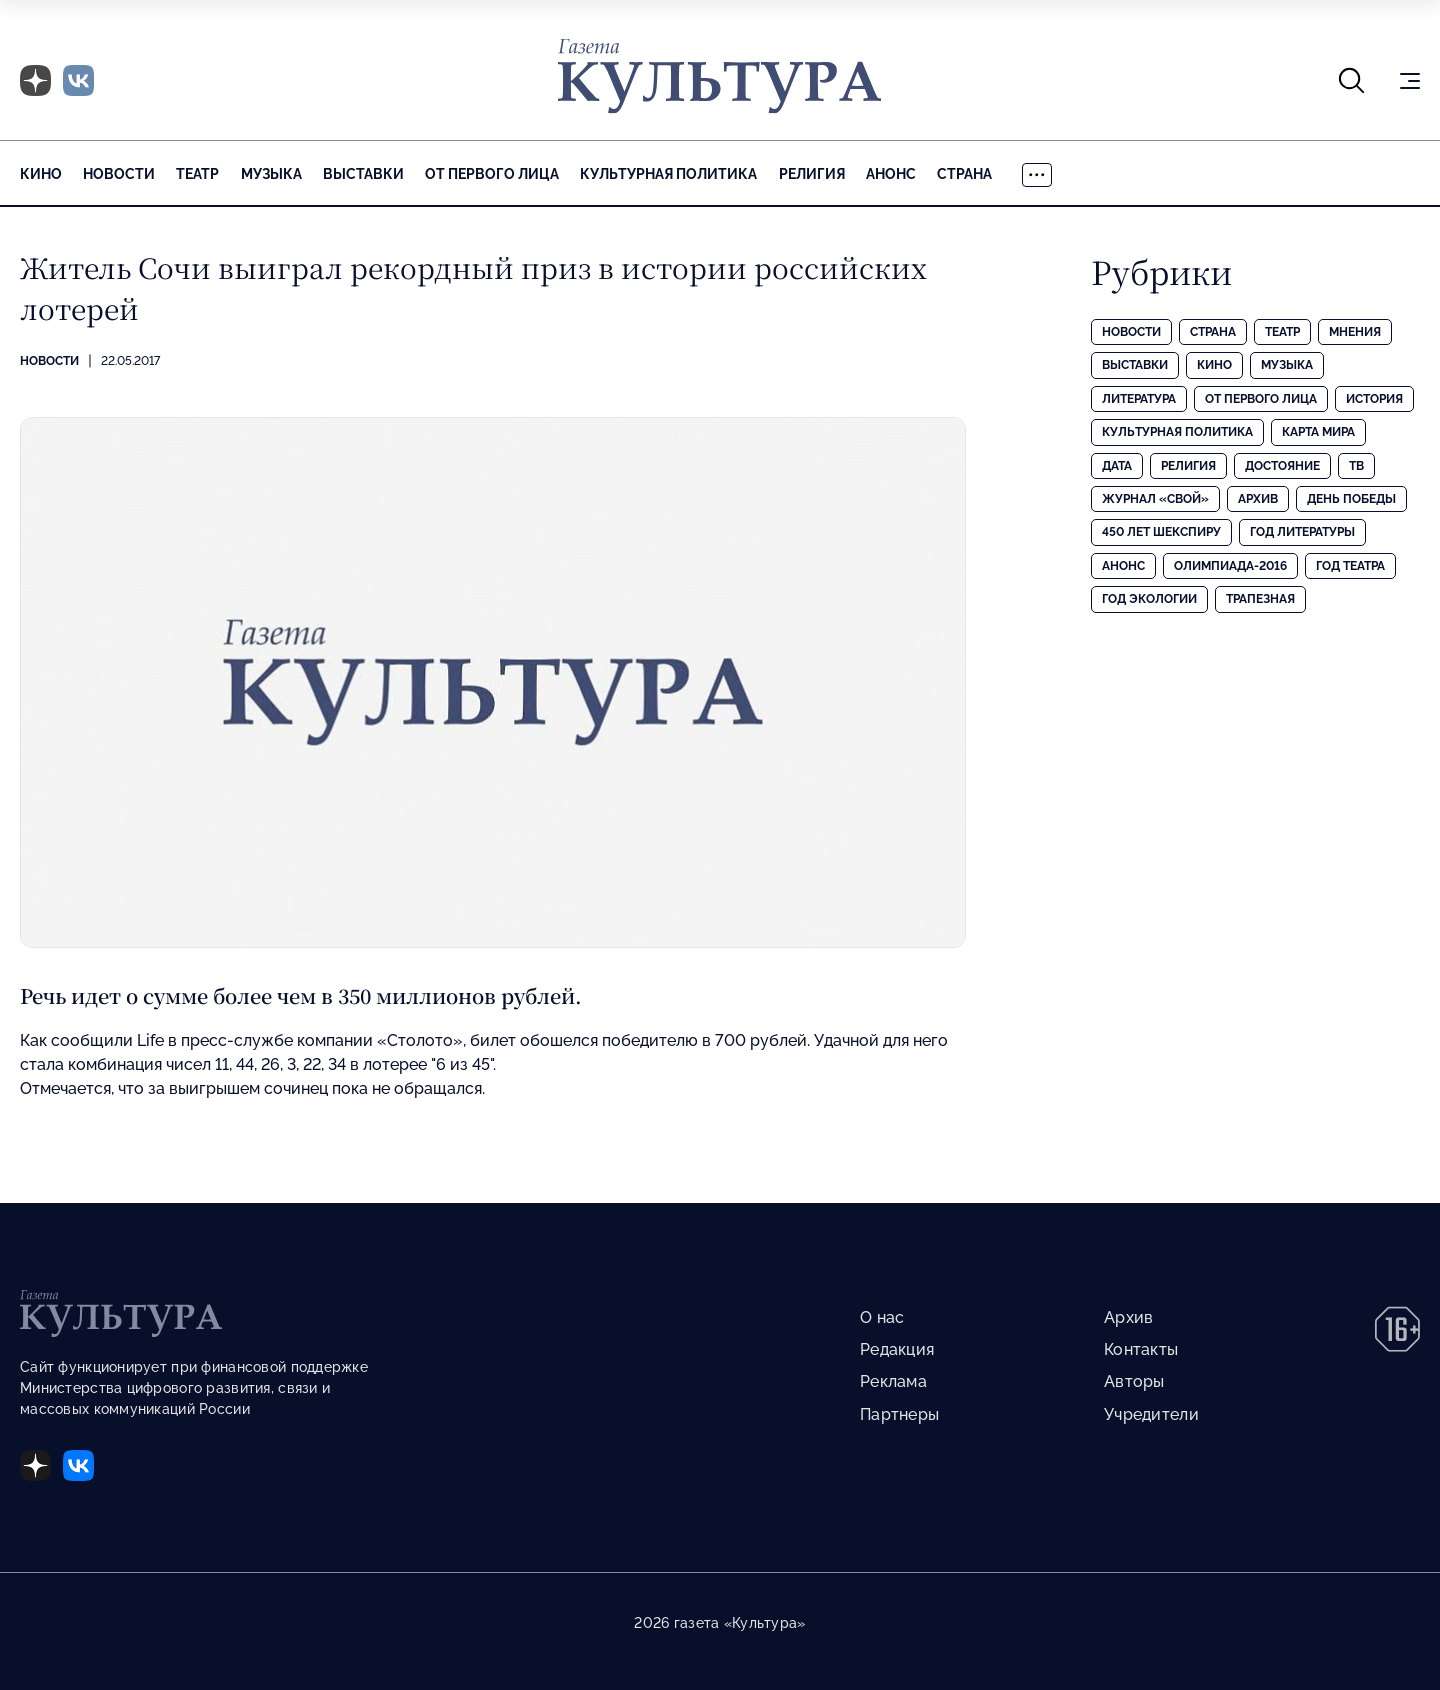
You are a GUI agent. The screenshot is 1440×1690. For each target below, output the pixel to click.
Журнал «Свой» (1155, 499)
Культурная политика (668, 174)
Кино (41, 174)
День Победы (1351, 499)
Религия (812, 174)
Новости (119, 174)
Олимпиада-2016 (1230, 566)
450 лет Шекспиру (1161, 532)
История (1374, 399)
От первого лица (492, 174)
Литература (1139, 399)
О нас (882, 1317)
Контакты (1141, 1349)
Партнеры (899, 1414)
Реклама (893, 1381)
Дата (1117, 466)
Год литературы (1302, 532)
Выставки (363, 174)
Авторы (1134, 1381)
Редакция (897, 1349)
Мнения (1355, 332)
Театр (197, 174)
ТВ (1356, 466)
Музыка (271, 174)
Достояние (1282, 466)
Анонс (891, 174)
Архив (1258, 499)
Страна (964, 174)
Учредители (1151, 1414)
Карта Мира (1318, 432)
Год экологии (1149, 599)
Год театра (1350, 566)
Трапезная (1260, 599)
